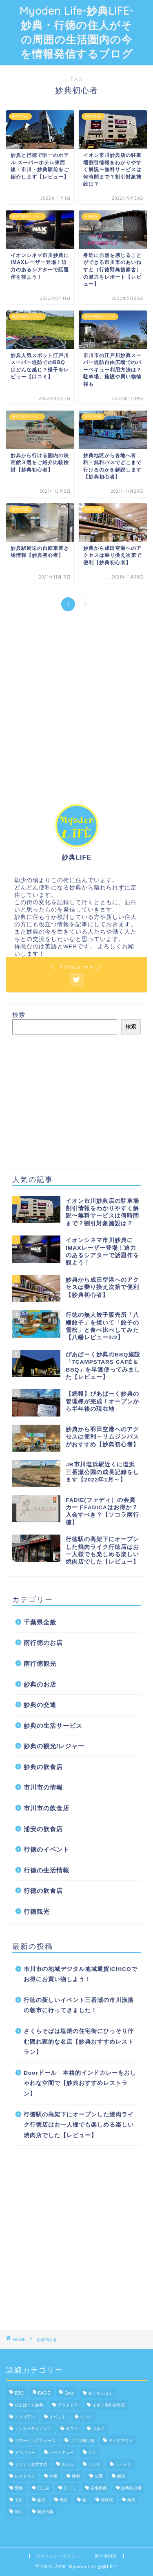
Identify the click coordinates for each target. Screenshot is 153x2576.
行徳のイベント (46, 1849)
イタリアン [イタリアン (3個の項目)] (25, 2417)
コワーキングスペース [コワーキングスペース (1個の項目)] (35, 2440)
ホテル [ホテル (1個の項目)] (68, 2464)
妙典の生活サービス (53, 1725)
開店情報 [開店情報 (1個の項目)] (45, 2511)
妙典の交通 (40, 1704)
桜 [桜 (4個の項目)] (84, 2500)
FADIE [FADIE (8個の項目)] (44, 2393)
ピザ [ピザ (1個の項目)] (92, 2452)
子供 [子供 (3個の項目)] (19, 2500)
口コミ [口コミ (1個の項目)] (70, 2488)
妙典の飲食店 (43, 1766)
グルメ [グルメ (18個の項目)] (98, 2428)
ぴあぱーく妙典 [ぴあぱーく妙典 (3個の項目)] (29, 2405)
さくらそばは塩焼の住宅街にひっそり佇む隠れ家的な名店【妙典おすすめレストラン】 (79, 2041)
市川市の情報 (43, 1787)
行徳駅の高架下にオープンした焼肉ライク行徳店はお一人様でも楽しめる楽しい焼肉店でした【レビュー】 (79, 2124)
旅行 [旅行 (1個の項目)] (41, 2500)
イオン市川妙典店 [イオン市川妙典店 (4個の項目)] (108, 2405)
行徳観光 (37, 1911)
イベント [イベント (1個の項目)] (57, 2417)
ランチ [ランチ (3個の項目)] (94, 2464)
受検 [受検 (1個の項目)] (19, 2488)
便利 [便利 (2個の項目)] (76, 2476)
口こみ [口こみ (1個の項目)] (43, 2488)
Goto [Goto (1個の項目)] (69, 2393)
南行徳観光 (40, 1663)
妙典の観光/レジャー (54, 1746)
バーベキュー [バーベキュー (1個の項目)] (61, 2452)
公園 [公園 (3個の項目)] (99, 2476)
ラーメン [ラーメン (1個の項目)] (123, 2464)
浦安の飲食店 (43, 1828)
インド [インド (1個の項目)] (86, 2417)
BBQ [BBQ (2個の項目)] (19, 2393)
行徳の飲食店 (43, 1890)
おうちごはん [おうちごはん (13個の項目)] (100, 2393)
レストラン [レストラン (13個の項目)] (25, 2476)
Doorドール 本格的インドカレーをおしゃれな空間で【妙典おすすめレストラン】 (80, 2083)
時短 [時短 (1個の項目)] (64, 2500)
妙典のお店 (40, 1684)
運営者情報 (106, 2556)
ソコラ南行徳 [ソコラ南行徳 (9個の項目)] (82, 2440)
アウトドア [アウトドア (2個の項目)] (68, 2405)
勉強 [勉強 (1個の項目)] (121, 2476)
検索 (18, 1014)
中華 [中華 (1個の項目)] (53, 2476)
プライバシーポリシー (58, 2556)
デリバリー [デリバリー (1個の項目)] (25, 2452)
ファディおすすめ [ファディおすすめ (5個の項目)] (31, 2464)
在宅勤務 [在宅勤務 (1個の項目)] (99, 2488)
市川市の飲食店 (46, 1808)
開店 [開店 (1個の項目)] (19, 2511)
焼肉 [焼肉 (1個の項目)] (131, 2500)
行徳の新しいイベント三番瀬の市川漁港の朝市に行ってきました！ (79, 2005)
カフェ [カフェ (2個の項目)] (72, 2428)
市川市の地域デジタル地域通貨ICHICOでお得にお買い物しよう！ (80, 1974)
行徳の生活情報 (46, 1870)
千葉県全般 (40, 1622)
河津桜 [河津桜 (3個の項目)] (107, 2500)
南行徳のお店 (43, 1642)
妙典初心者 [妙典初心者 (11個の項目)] (131, 2488)
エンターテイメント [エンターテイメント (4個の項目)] (33, 2428)
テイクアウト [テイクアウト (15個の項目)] (121, 2440)
